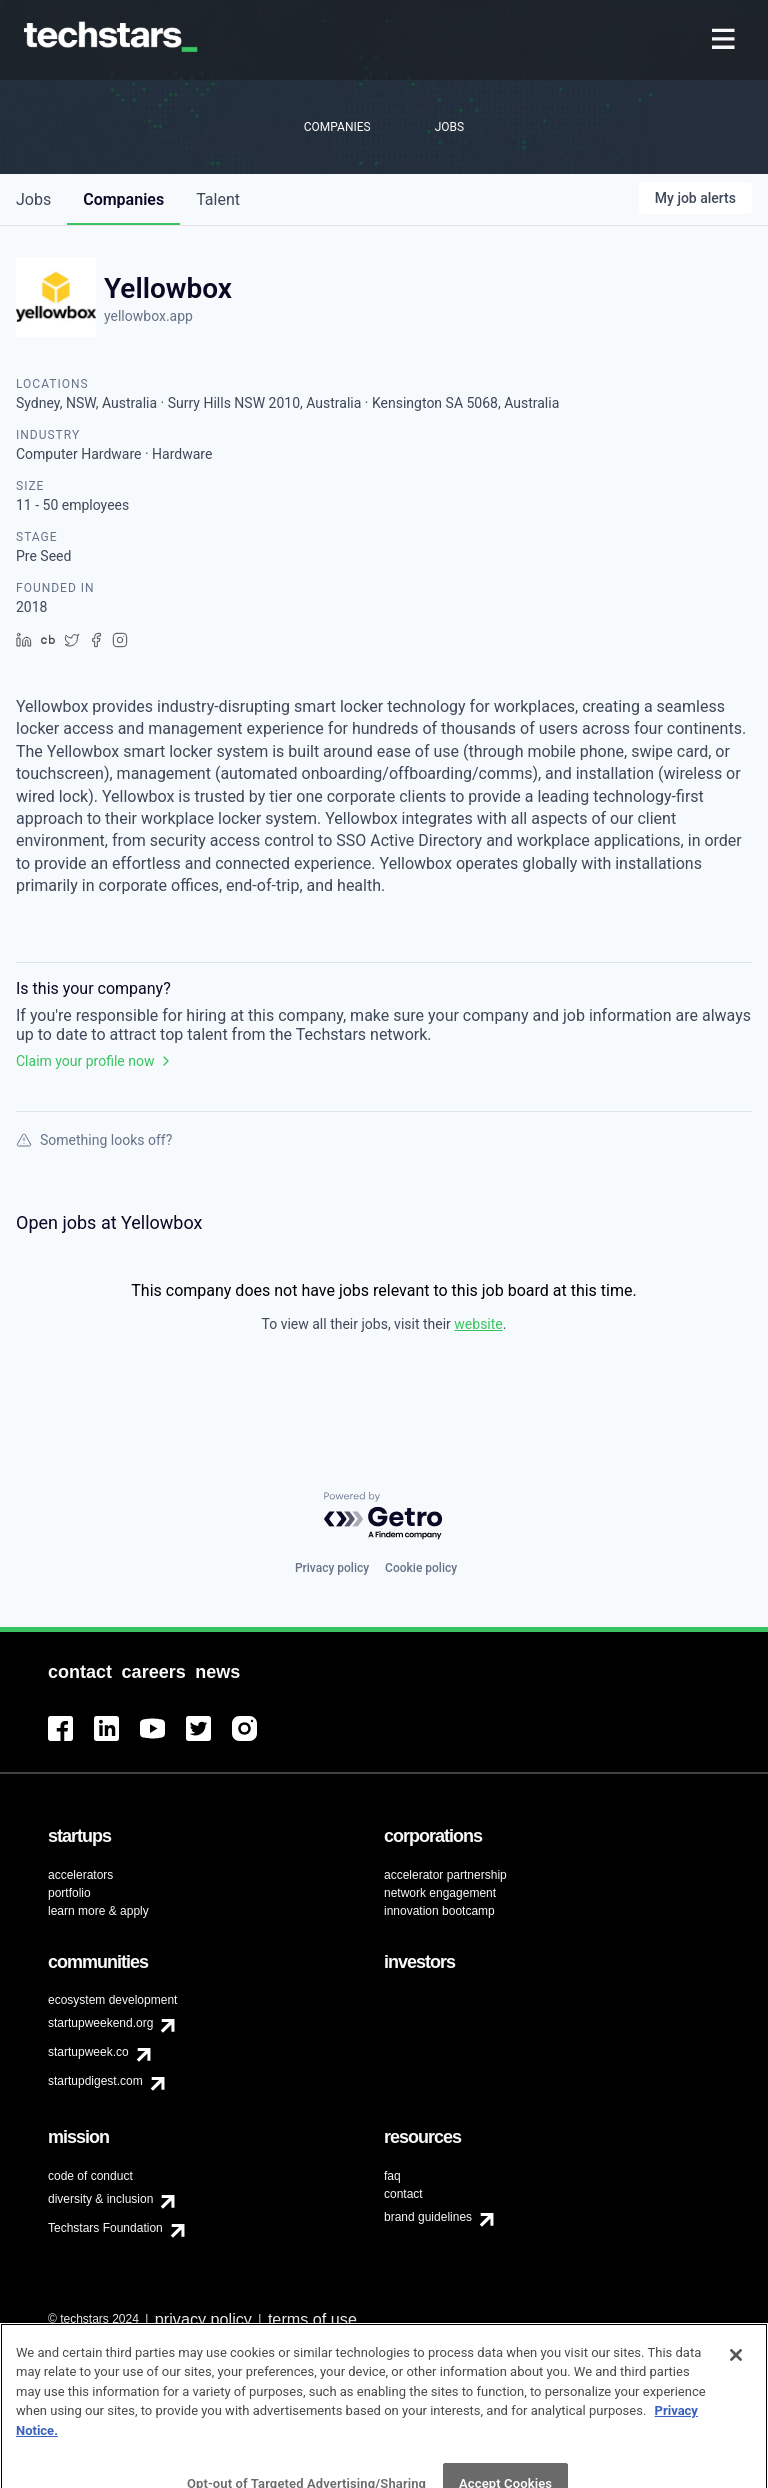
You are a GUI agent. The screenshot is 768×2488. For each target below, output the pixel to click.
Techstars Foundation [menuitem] (105, 2228)
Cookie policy (421, 1568)
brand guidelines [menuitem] (428, 2217)
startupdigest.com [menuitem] (95, 2081)
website (478, 1324)
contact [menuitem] (403, 2194)
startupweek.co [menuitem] (88, 2052)
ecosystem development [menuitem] (112, 2000)
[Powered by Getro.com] (384, 1516)
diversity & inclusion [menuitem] (100, 2199)
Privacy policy (332, 1568)
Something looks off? (94, 1140)
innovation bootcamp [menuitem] (439, 1911)
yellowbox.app (148, 316)
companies (123, 199)
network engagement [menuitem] (440, 1893)
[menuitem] (725, 40)
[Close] (736, 2383)
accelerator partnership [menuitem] (445, 1875)
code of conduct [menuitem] (90, 2176)
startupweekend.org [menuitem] (100, 2023)
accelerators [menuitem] (80, 1875)
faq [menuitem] (392, 2176)
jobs (33, 199)
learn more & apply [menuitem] (98, 1911)
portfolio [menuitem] (69, 1893)
